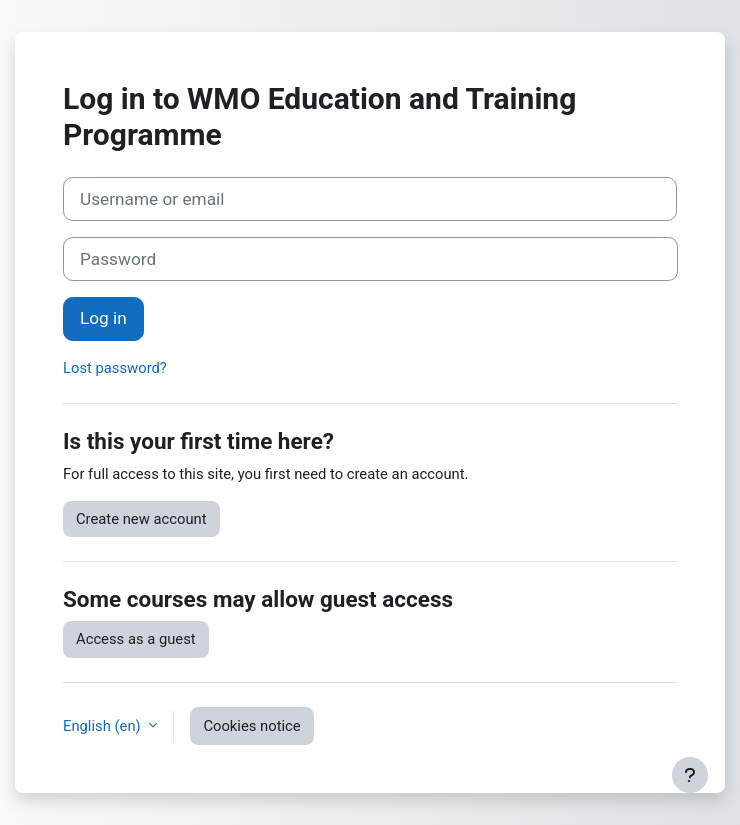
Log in (103, 318)
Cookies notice (251, 726)
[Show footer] (690, 775)
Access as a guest (136, 639)
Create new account (141, 519)
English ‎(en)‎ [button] (103, 726)
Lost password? (115, 368)
